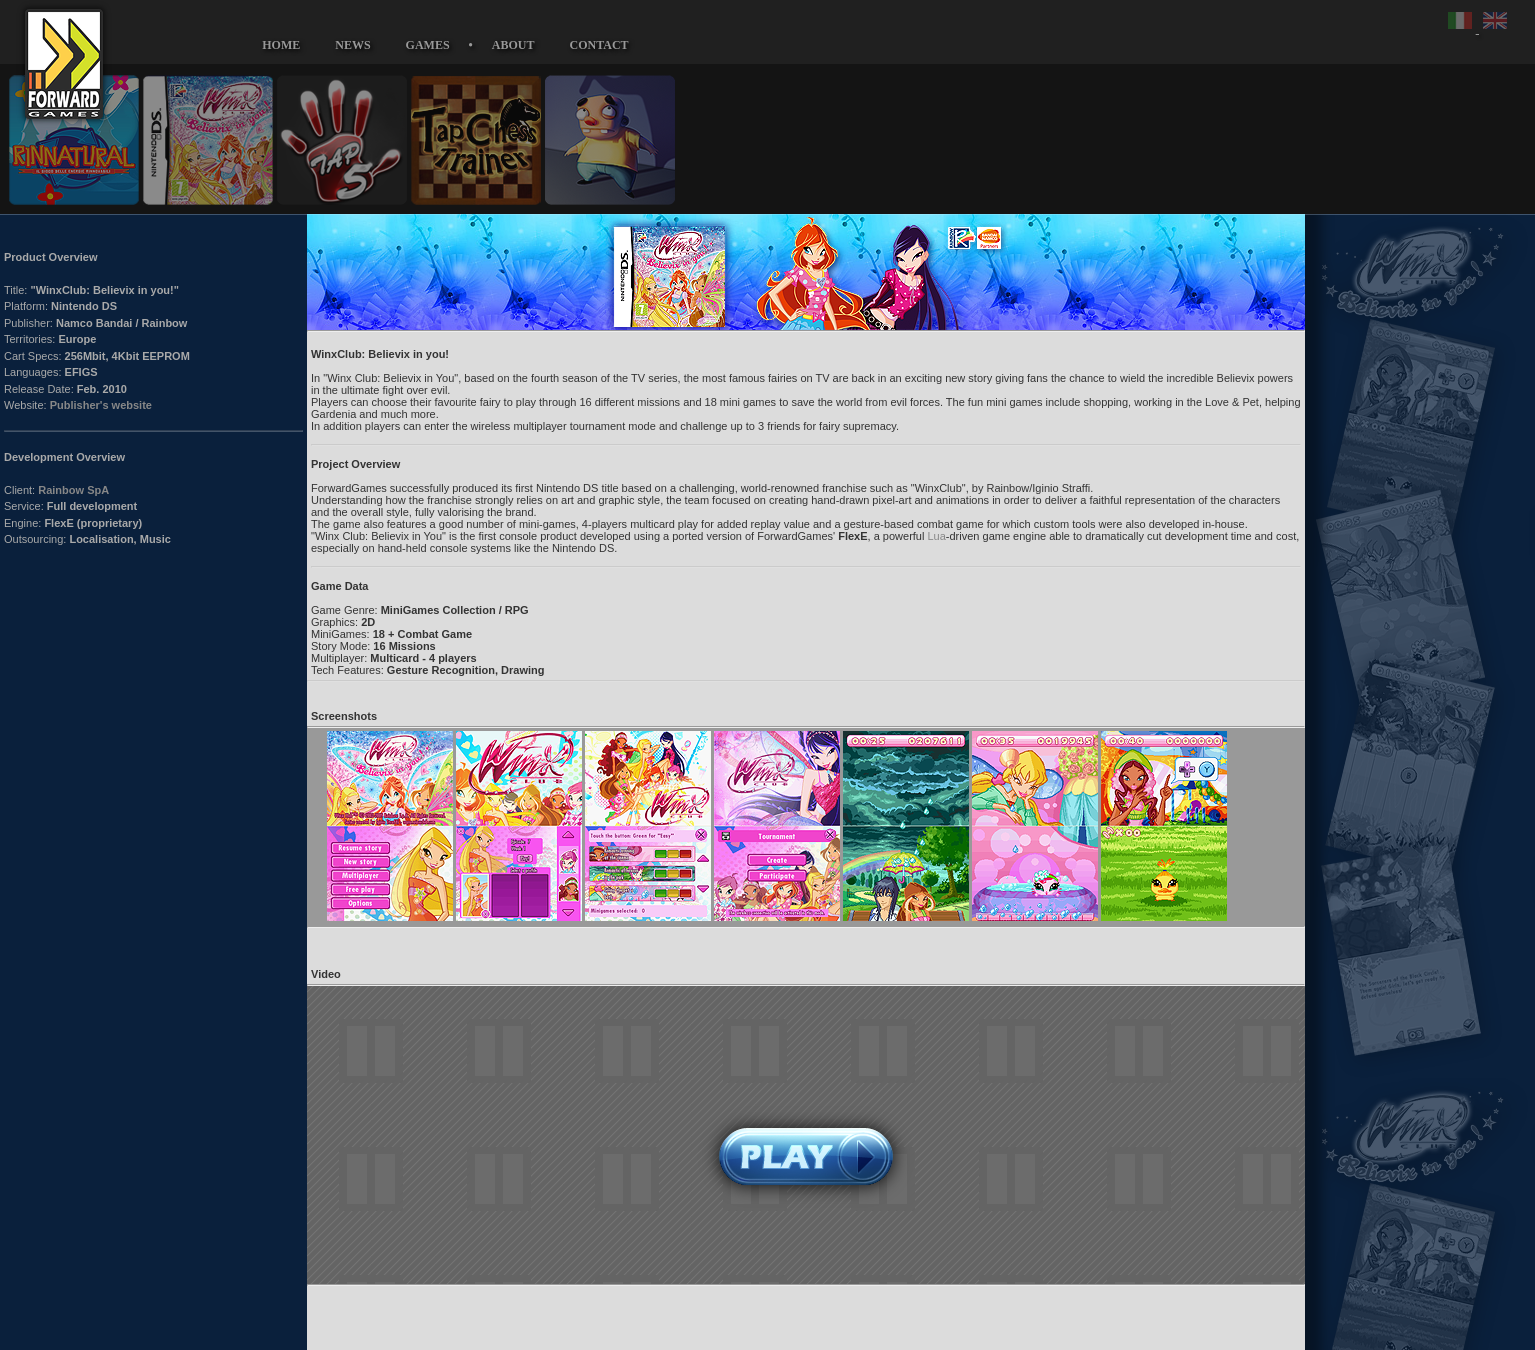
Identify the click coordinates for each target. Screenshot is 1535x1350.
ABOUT (513, 45)
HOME (281, 45)
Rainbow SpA (73, 490)
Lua (936, 536)
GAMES (428, 45)
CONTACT (599, 45)
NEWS (352, 45)
